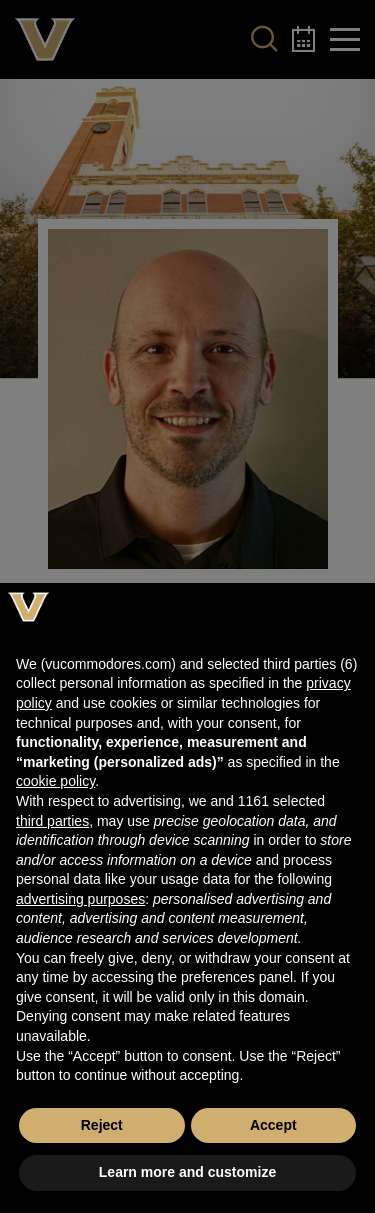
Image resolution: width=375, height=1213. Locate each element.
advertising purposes (80, 899)
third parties (52, 821)
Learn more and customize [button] (187, 1172)
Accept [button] (273, 1125)
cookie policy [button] (55, 781)
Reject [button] (102, 1125)
